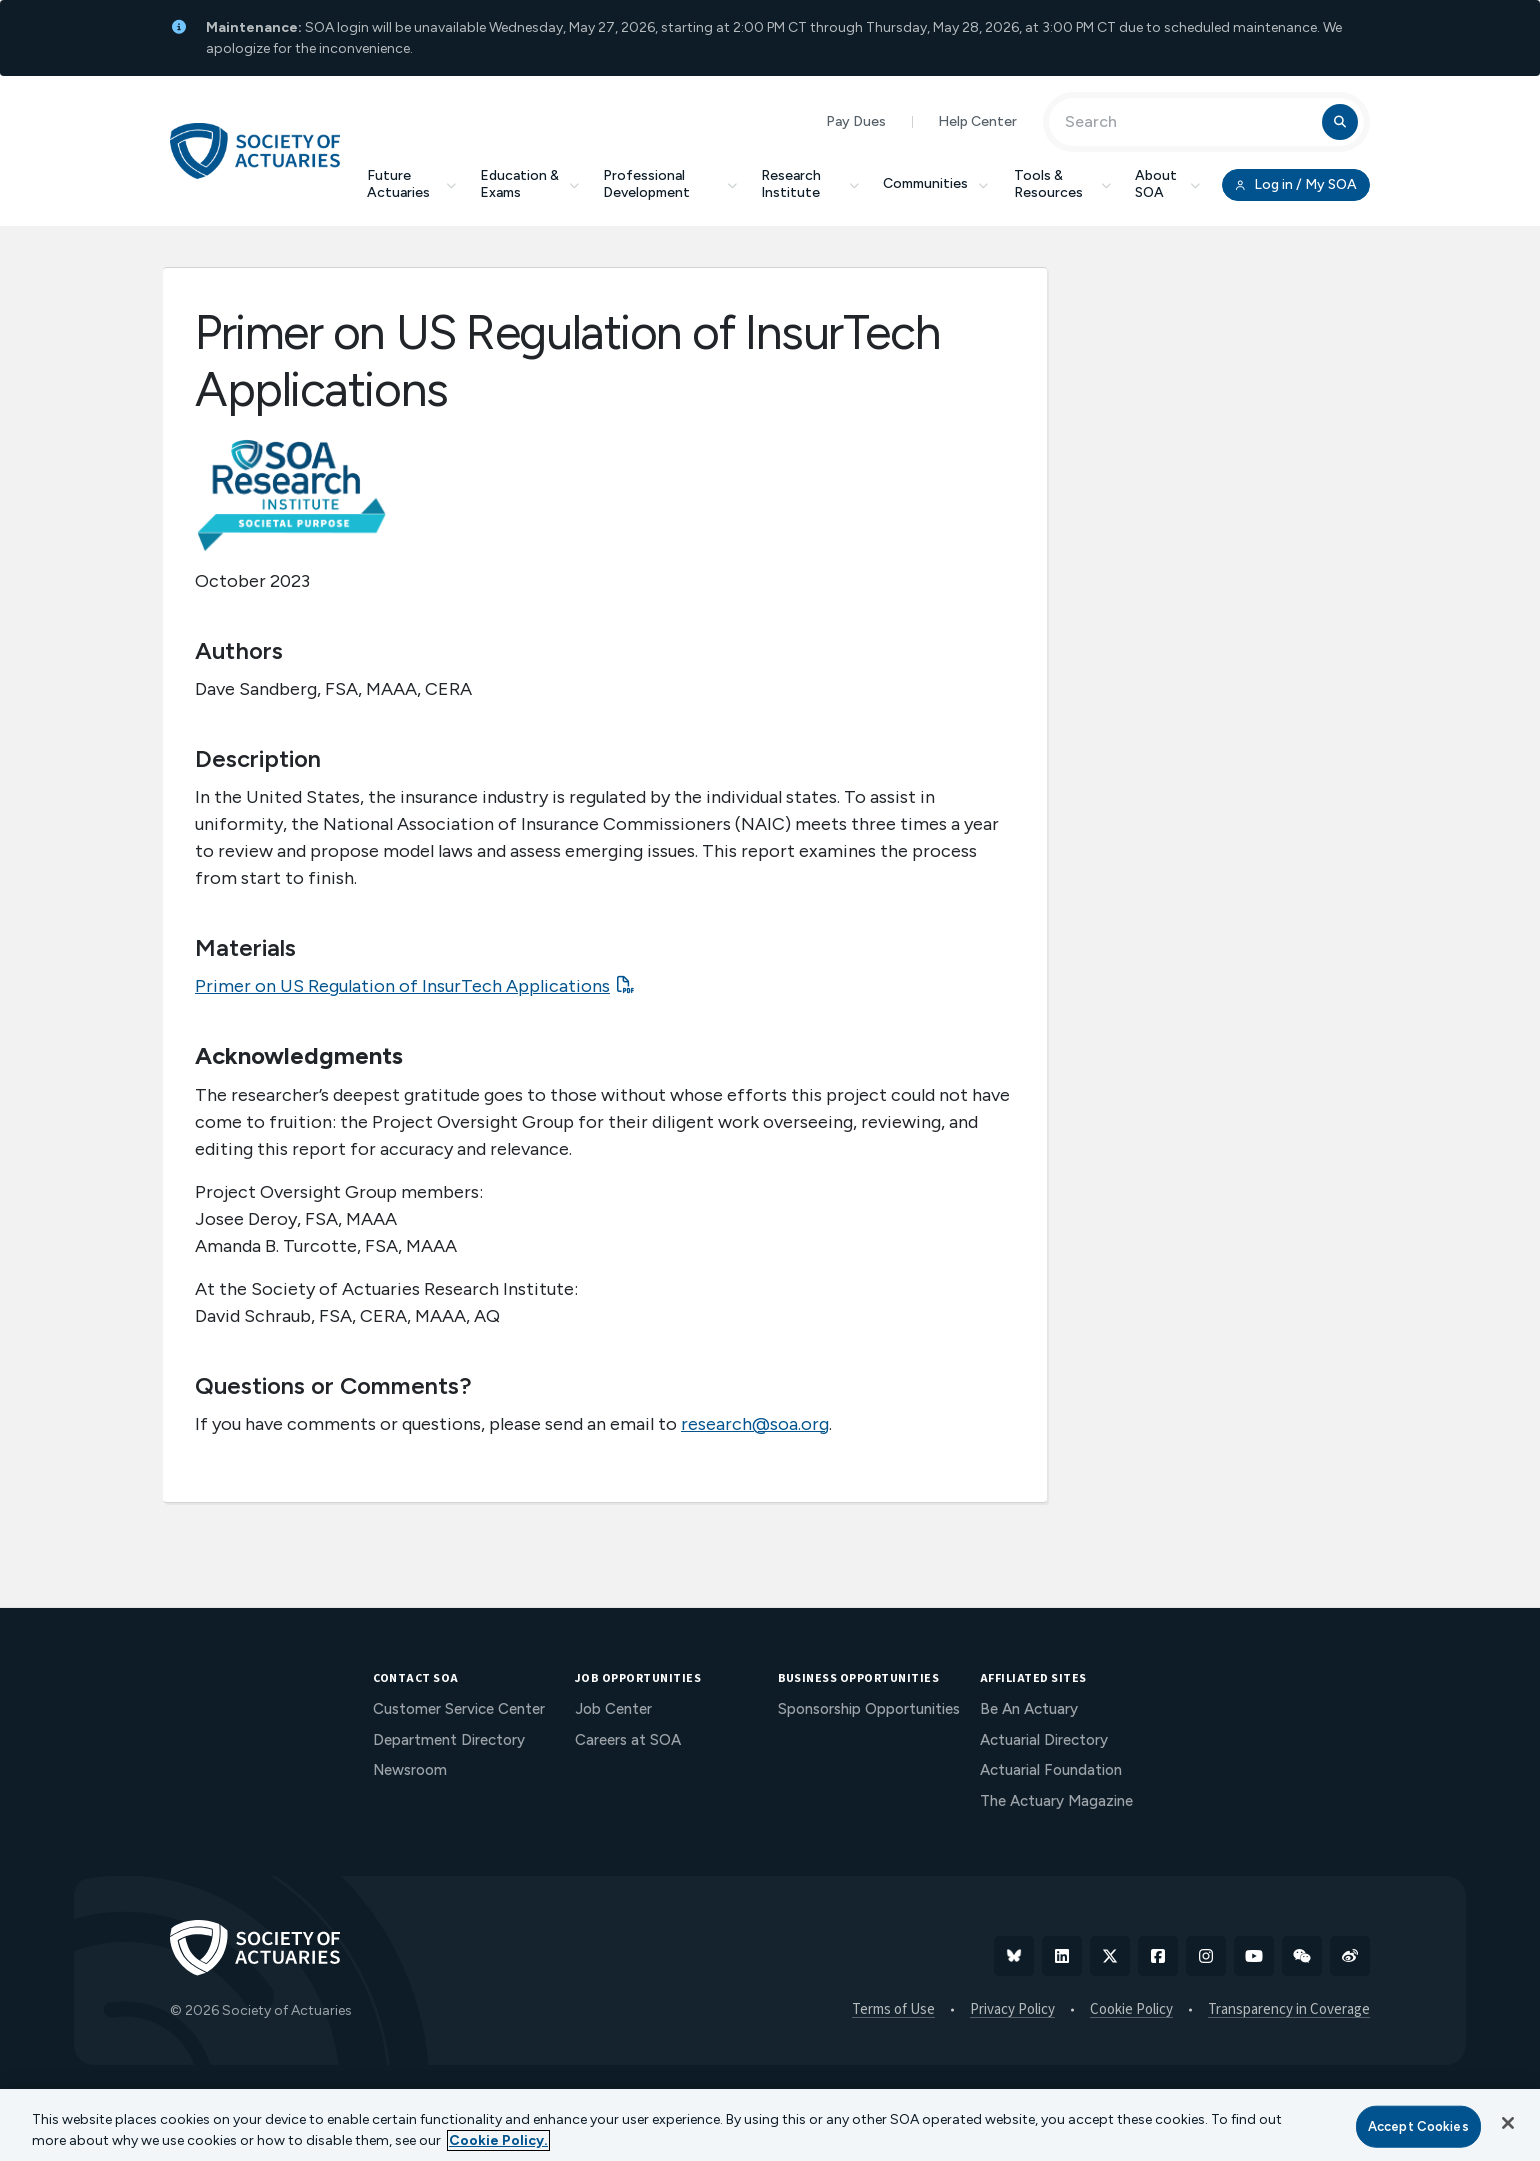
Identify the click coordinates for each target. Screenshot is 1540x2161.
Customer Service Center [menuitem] (459, 1709)
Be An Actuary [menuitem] (1029, 1709)
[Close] (1508, 2123)
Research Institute (810, 184)
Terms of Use (893, 2010)
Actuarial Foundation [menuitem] (1051, 1770)
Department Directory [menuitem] (449, 1740)
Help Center (977, 121)
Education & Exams (529, 184)
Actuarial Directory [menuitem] (1044, 1740)
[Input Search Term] (1188, 122)
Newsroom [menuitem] (410, 1770)
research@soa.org (755, 1424)
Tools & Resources (1062, 184)
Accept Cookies (1418, 2126)
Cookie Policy (1131, 2010)
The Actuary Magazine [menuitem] (1056, 1801)
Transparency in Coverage (1289, 2010)
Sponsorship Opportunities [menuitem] (869, 1709)
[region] (770, 2125)
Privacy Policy (1012, 2010)
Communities (937, 183)
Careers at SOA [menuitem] (628, 1740)
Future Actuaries (411, 184)
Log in (1296, 185)
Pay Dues (856, 121)
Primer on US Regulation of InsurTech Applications (402, 986)
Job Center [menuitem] (613, 1709)
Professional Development (670, 184)
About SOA (1167, 184)
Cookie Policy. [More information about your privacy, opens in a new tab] (498, 2140)
